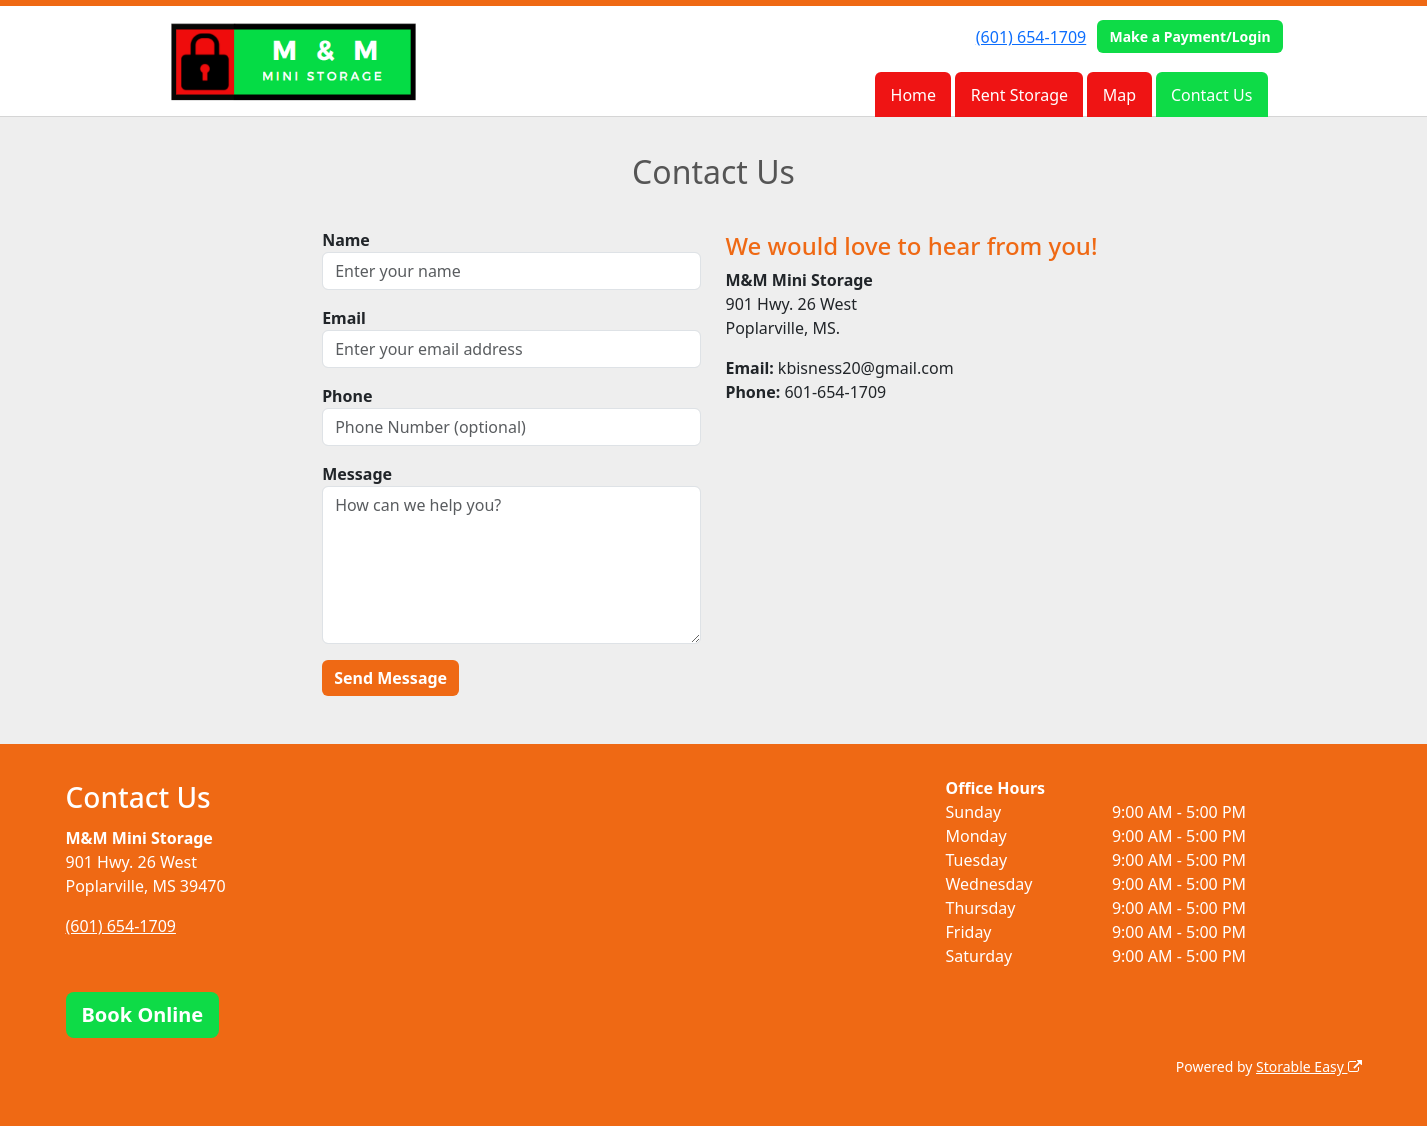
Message (357, 474)
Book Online (143, 1014)
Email (344, 318)
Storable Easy (1308, 1066)
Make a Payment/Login (1189, 36)
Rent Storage (1019, 95)
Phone (347, 396)
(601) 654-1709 (1031, 37)
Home (914, 95)
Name (346, 240)
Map (1119, 95)
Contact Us (1211, 95)
